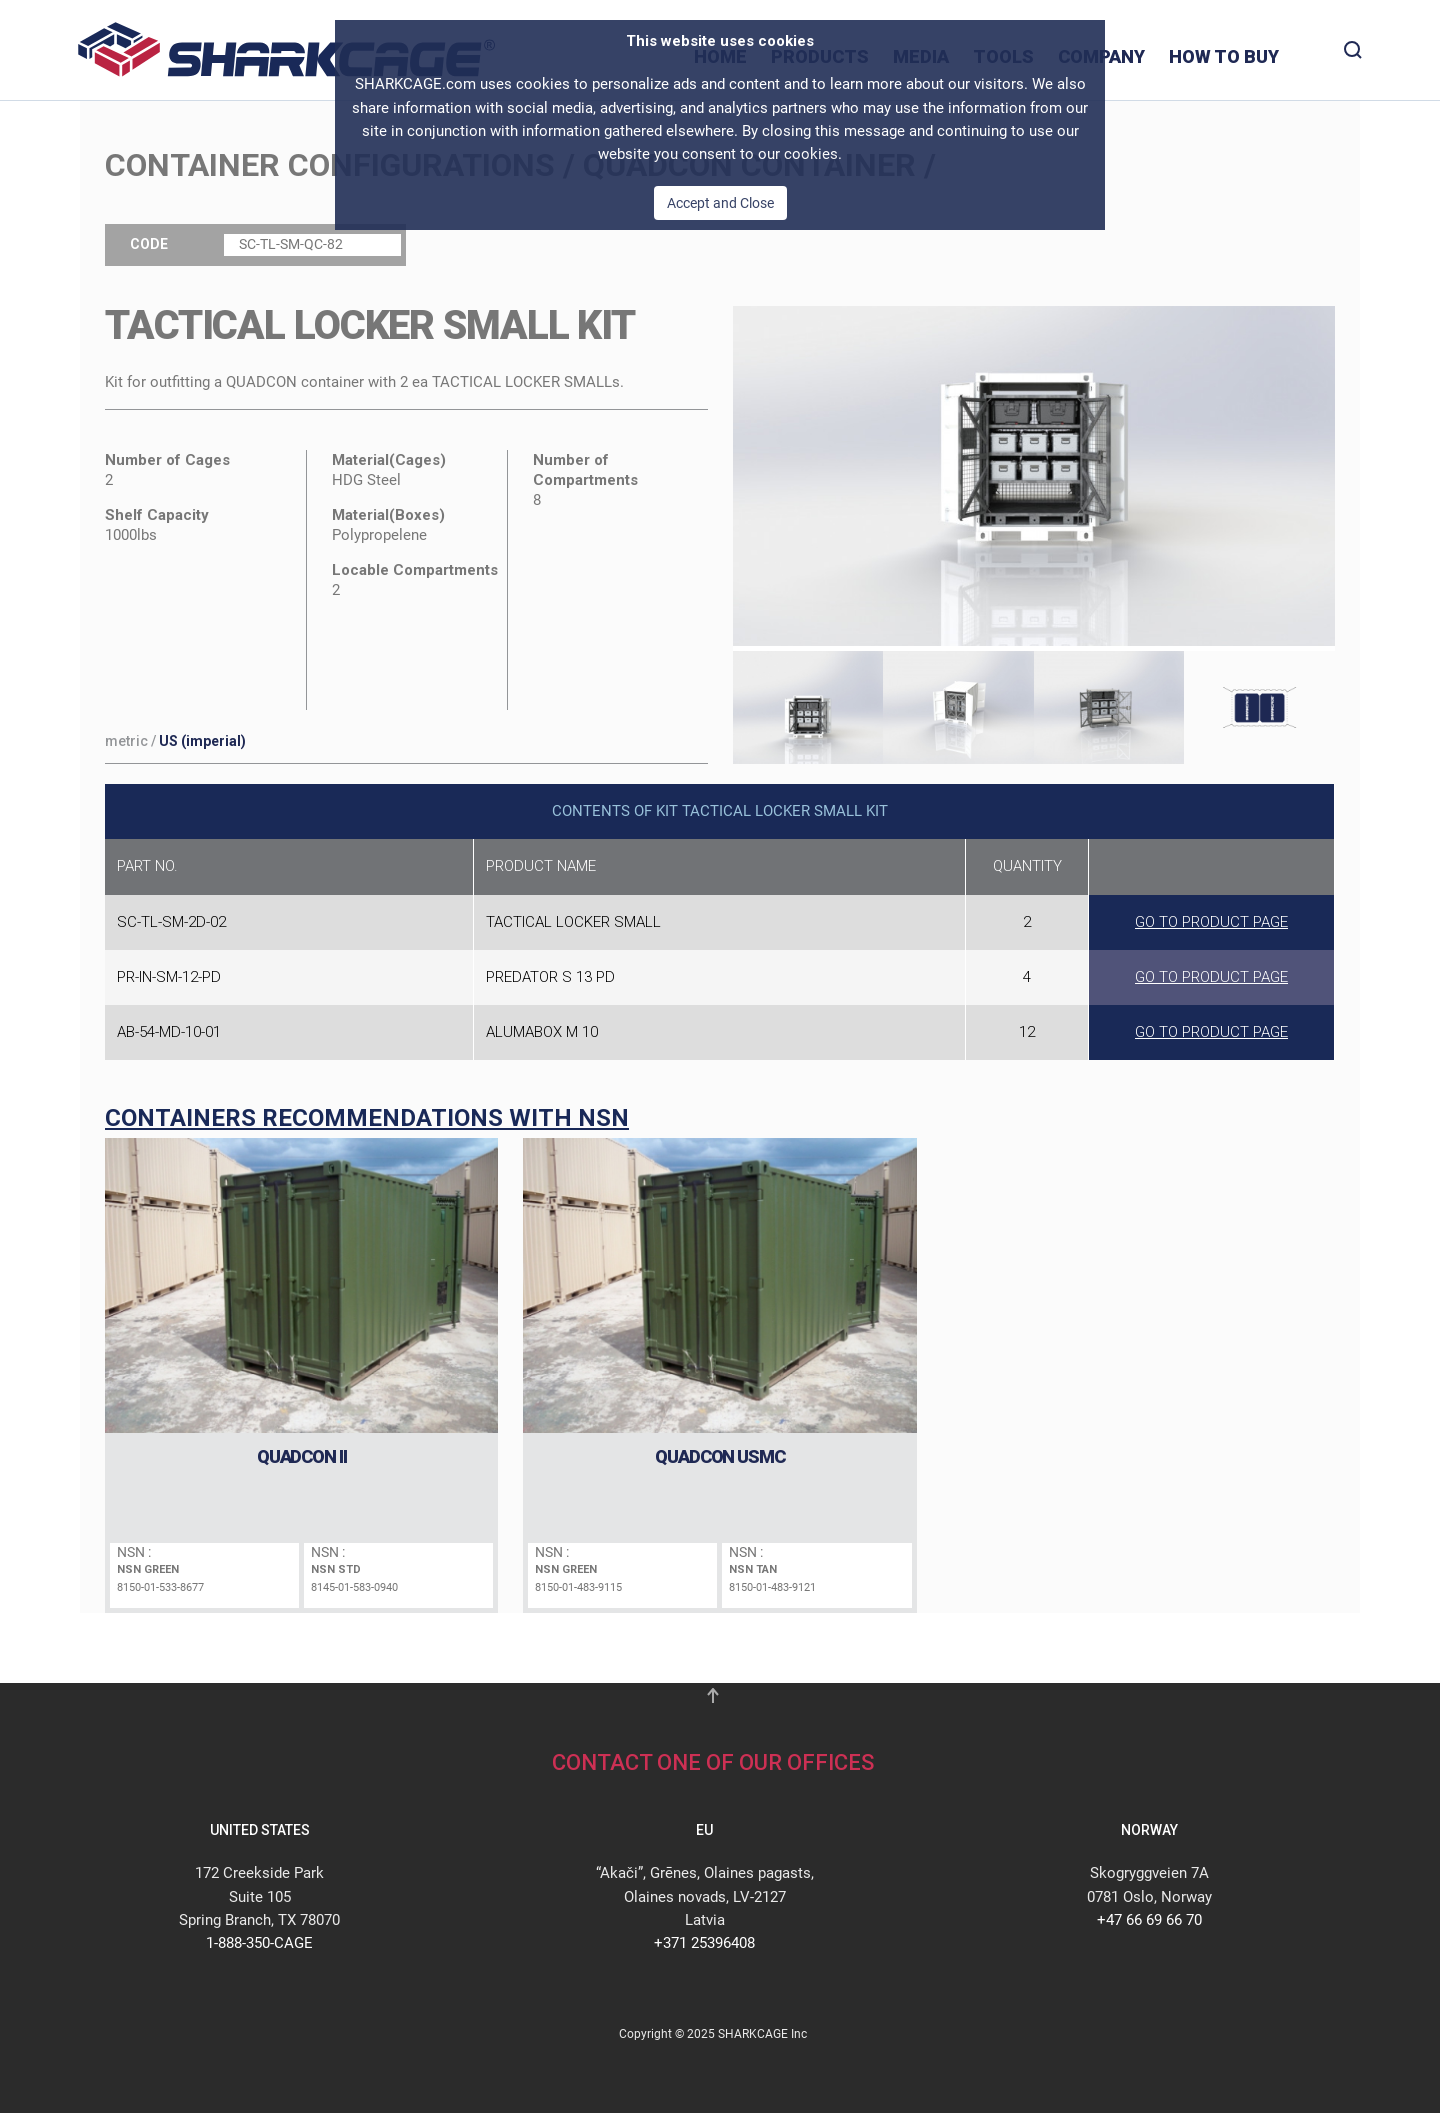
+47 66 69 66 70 (1149, 1920)
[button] (1034, 419)
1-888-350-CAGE (259, 1943)
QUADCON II (302, 1456)
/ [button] (175, 741)
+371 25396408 (704, 1943)
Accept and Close (720, 203)
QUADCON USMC (720, 1456)
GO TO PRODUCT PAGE (1211, 922)
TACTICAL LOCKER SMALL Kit (370, 325)
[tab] (808, 705)
